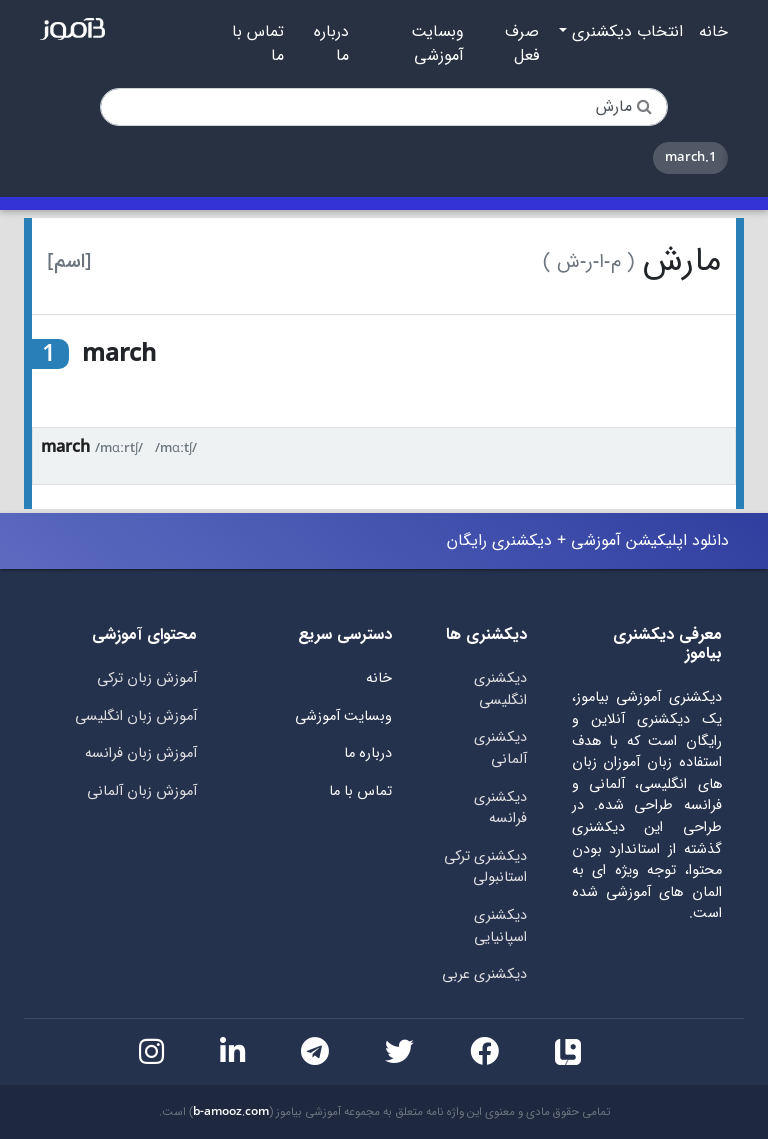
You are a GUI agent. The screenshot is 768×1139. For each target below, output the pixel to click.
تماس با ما (258, 44)
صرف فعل (522, 44)
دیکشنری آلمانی (500, 748)
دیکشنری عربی (484, 974)
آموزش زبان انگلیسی (136, 716)
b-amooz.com (231, 1112)
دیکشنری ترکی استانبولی (485, 867)
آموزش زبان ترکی (147, 678)
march (65, 447)
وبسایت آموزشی (437, 44)
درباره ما (331, 44)
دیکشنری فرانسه (500, 808)
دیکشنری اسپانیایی (500, 926)
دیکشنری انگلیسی (500, 689)
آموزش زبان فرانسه (141, 753)
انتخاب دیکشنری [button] (625, 32)
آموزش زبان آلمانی (142, 791)
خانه (713, 32)
